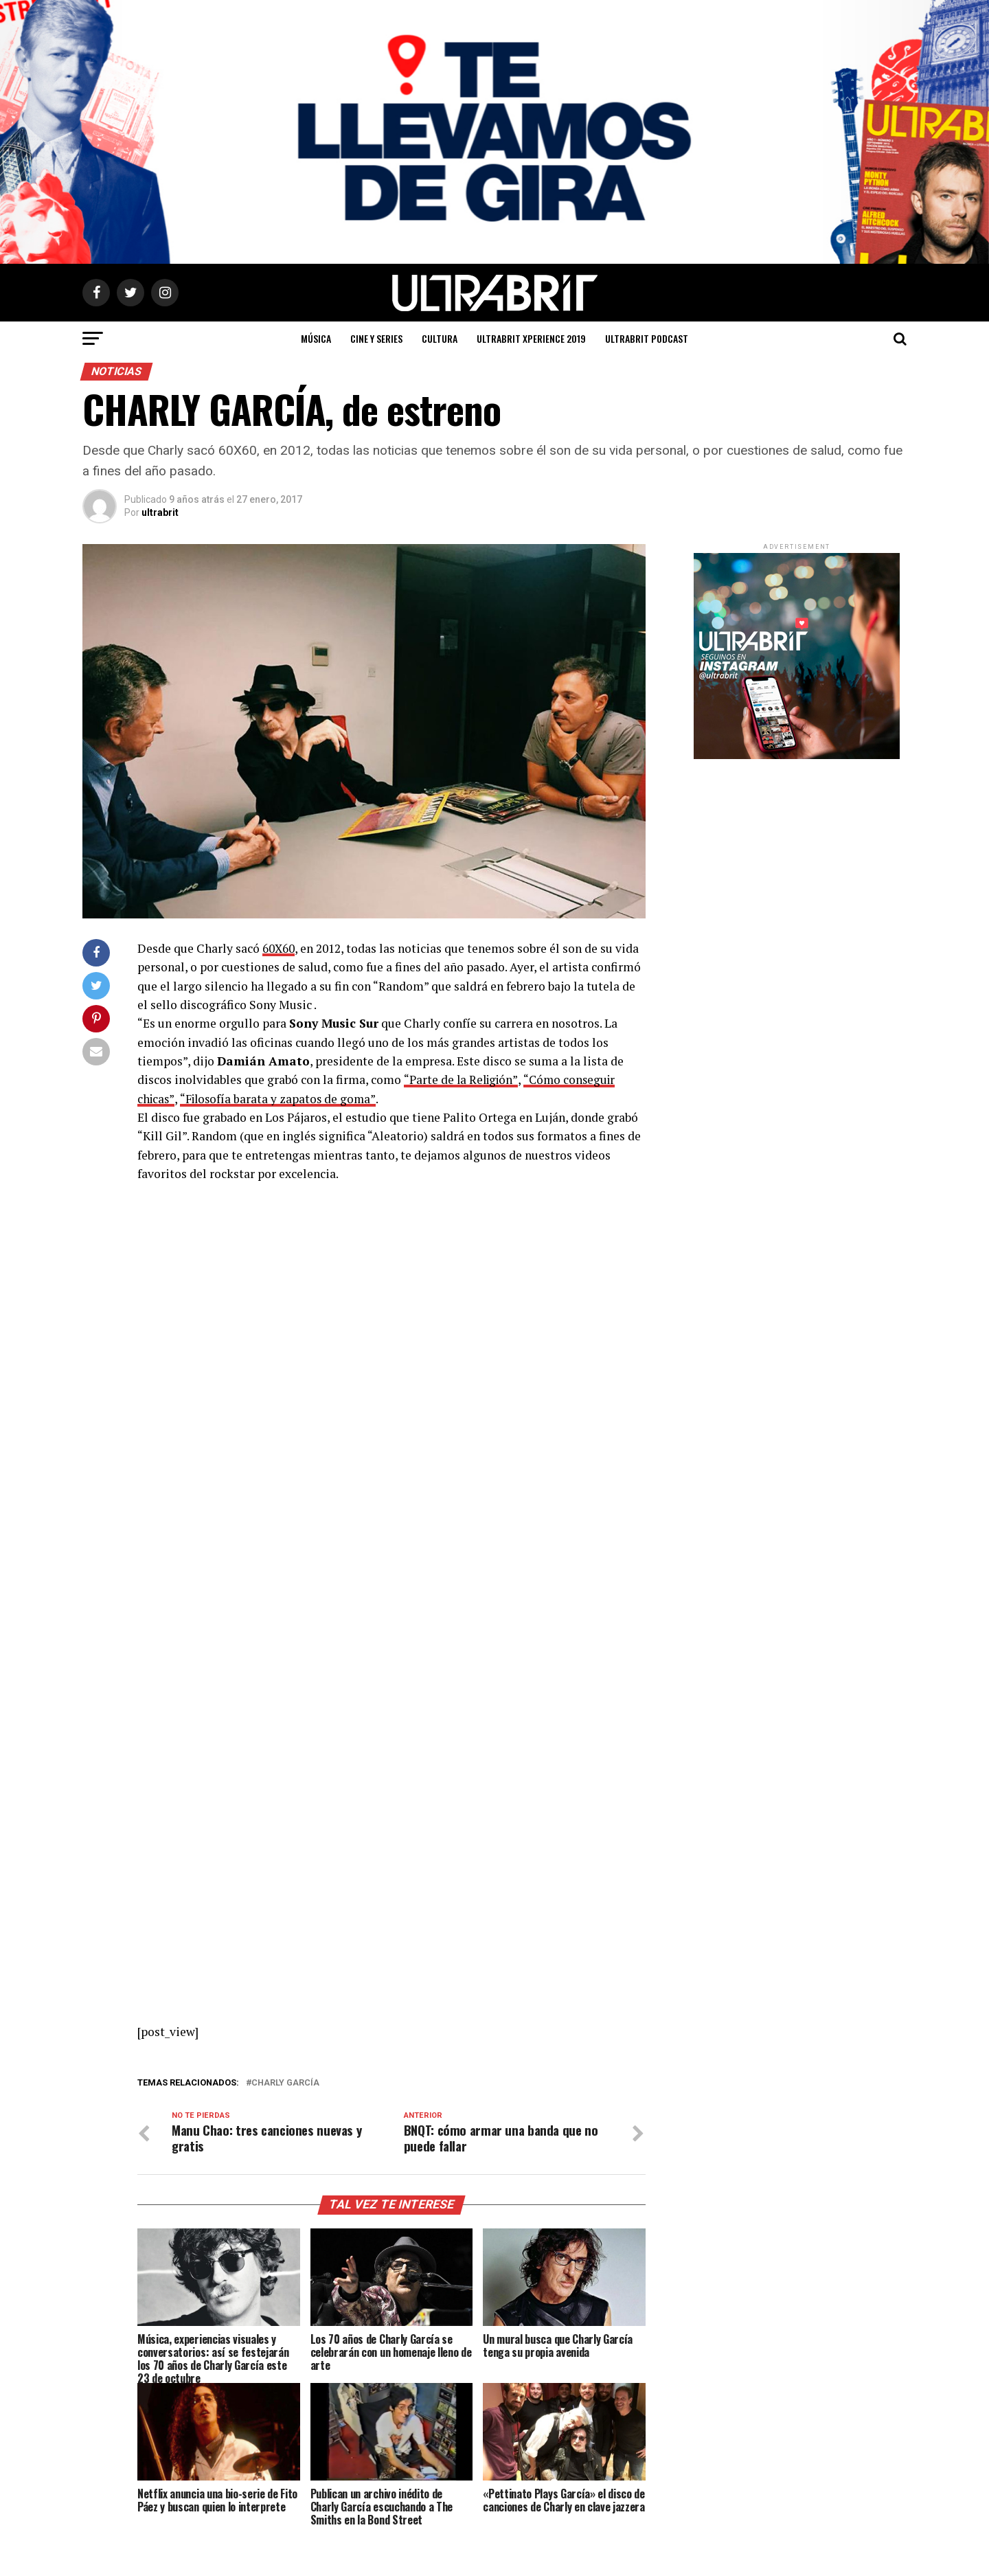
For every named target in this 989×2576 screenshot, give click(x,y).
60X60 (278, 948)
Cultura (439, 338)
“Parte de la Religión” (462, 1079)
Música (316, 338)
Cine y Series (376, 338)
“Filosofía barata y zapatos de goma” (280, 1098)
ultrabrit (160, 512)
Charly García (285, 2082)
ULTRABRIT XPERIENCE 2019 (531, 338)
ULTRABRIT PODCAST (646, 338)
